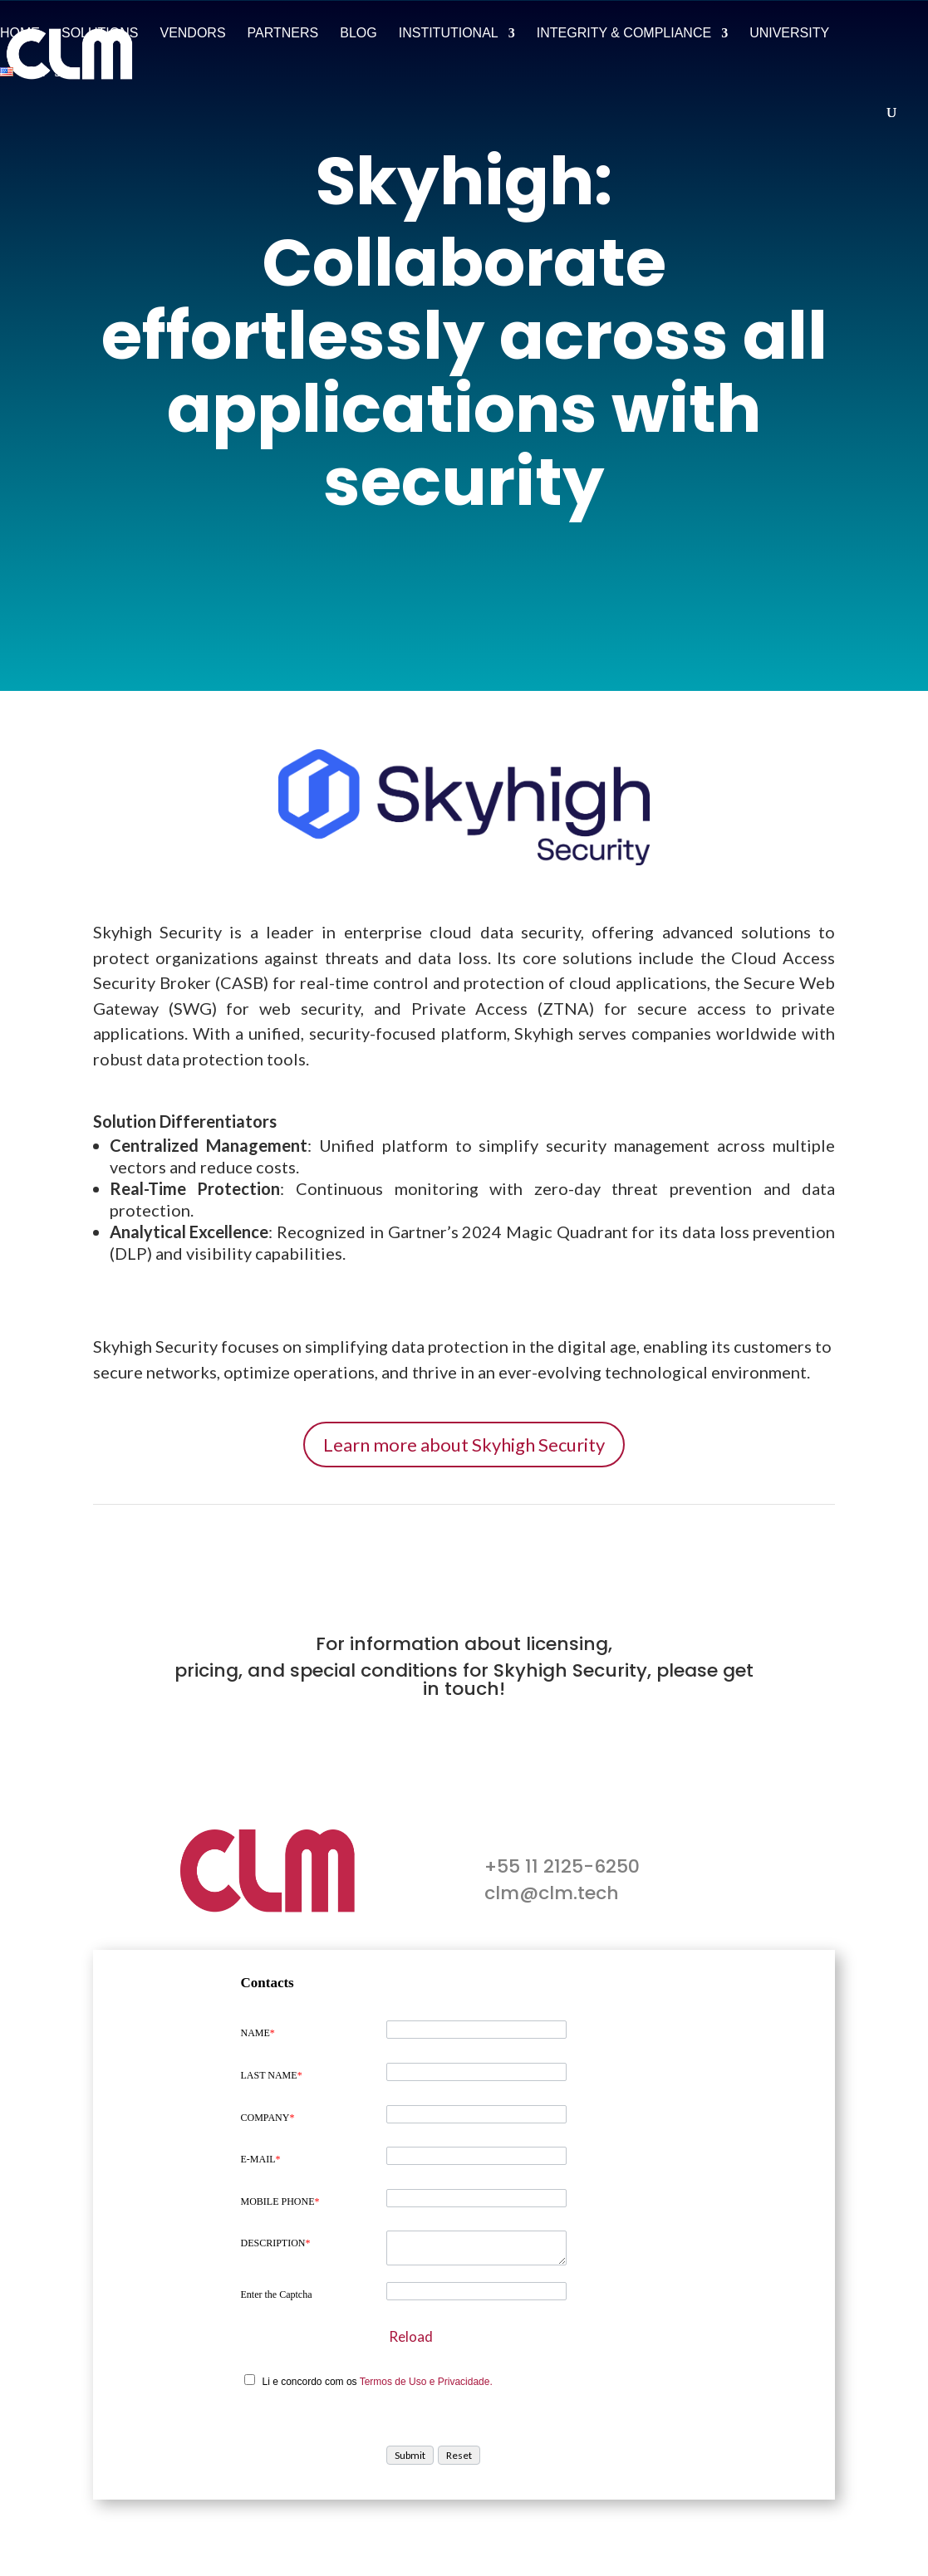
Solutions (99, 33)
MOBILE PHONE (280, 2201)
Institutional (448, 33)
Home (20, 33)
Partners (283, 33)
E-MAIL (261, 2159)
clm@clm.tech (551, 1893)
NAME (258, 2033)
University (789, 33)
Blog (358, 33)
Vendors (192, 33)
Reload (411, 2336)
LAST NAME (271, 2075)
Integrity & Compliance (624, 33)
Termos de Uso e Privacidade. (426, 2381)
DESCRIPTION (276, 2243)
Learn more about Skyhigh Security (464, 1444)
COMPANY (268, 2117)
